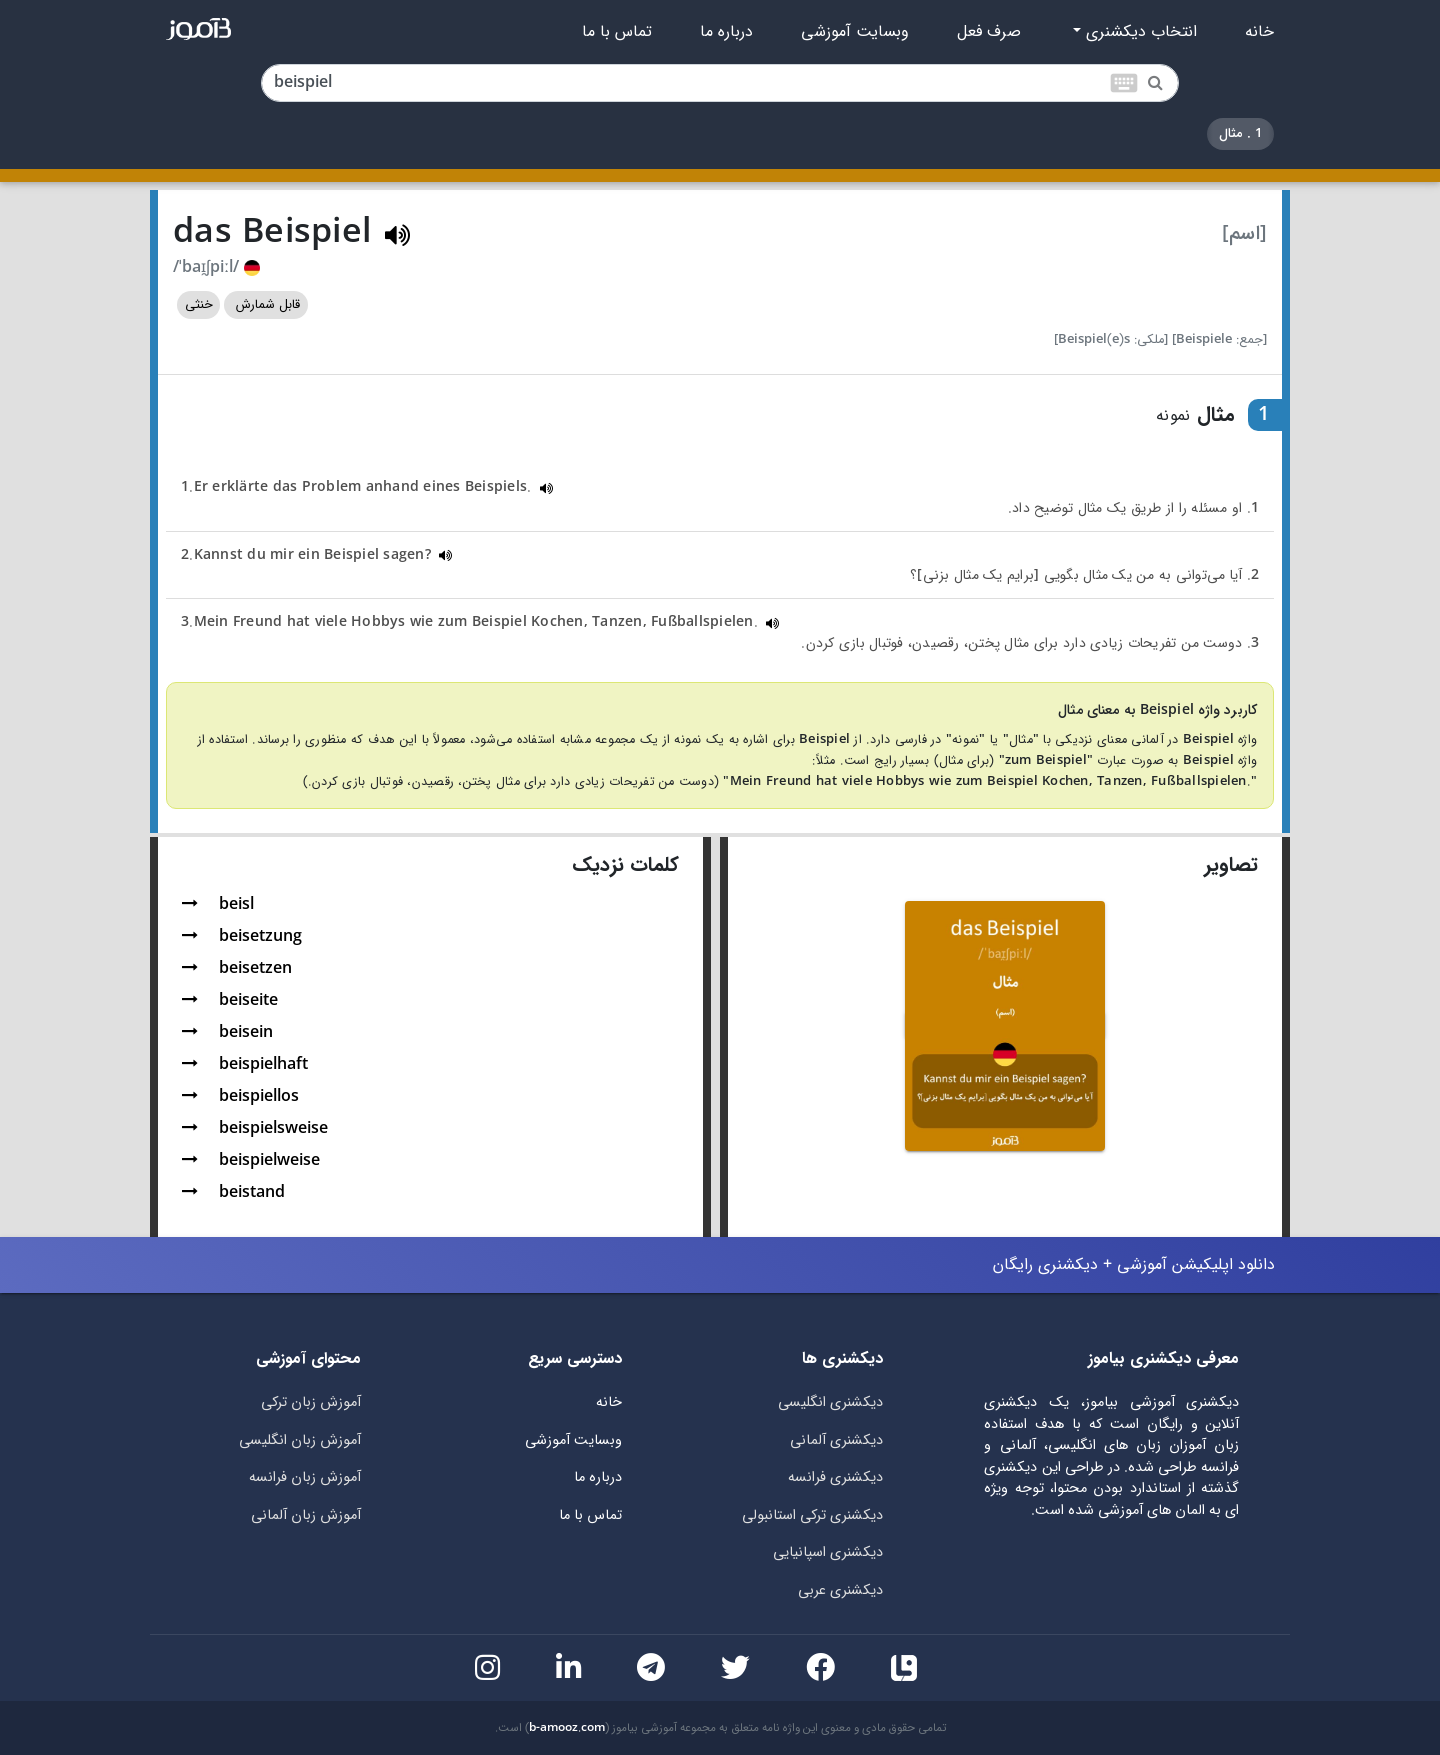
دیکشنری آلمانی (836, 1440)
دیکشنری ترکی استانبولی (812, 1515)
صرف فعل (989, 32)
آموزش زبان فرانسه (305, 1477)
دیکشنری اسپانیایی (828, 1552)
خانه (1259, 32)
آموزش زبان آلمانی (306, 1515)
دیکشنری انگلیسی (830, 1402)
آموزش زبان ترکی (311, 1402)
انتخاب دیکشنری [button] (1139, 32)
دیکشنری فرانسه (835, 1477)
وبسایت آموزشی (855, 32)
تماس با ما (617, 32)
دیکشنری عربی (840, 1590)
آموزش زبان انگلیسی (300, 1440)
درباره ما (726, 32)
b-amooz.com (567, 1728)
